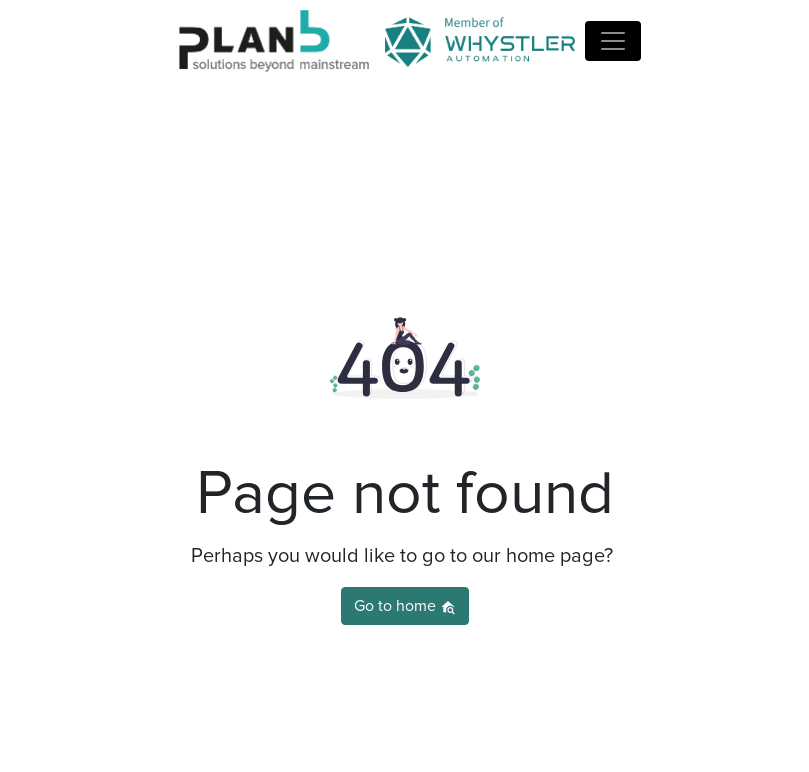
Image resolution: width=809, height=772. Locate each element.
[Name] (613, 41)
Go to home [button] (405, 606)
